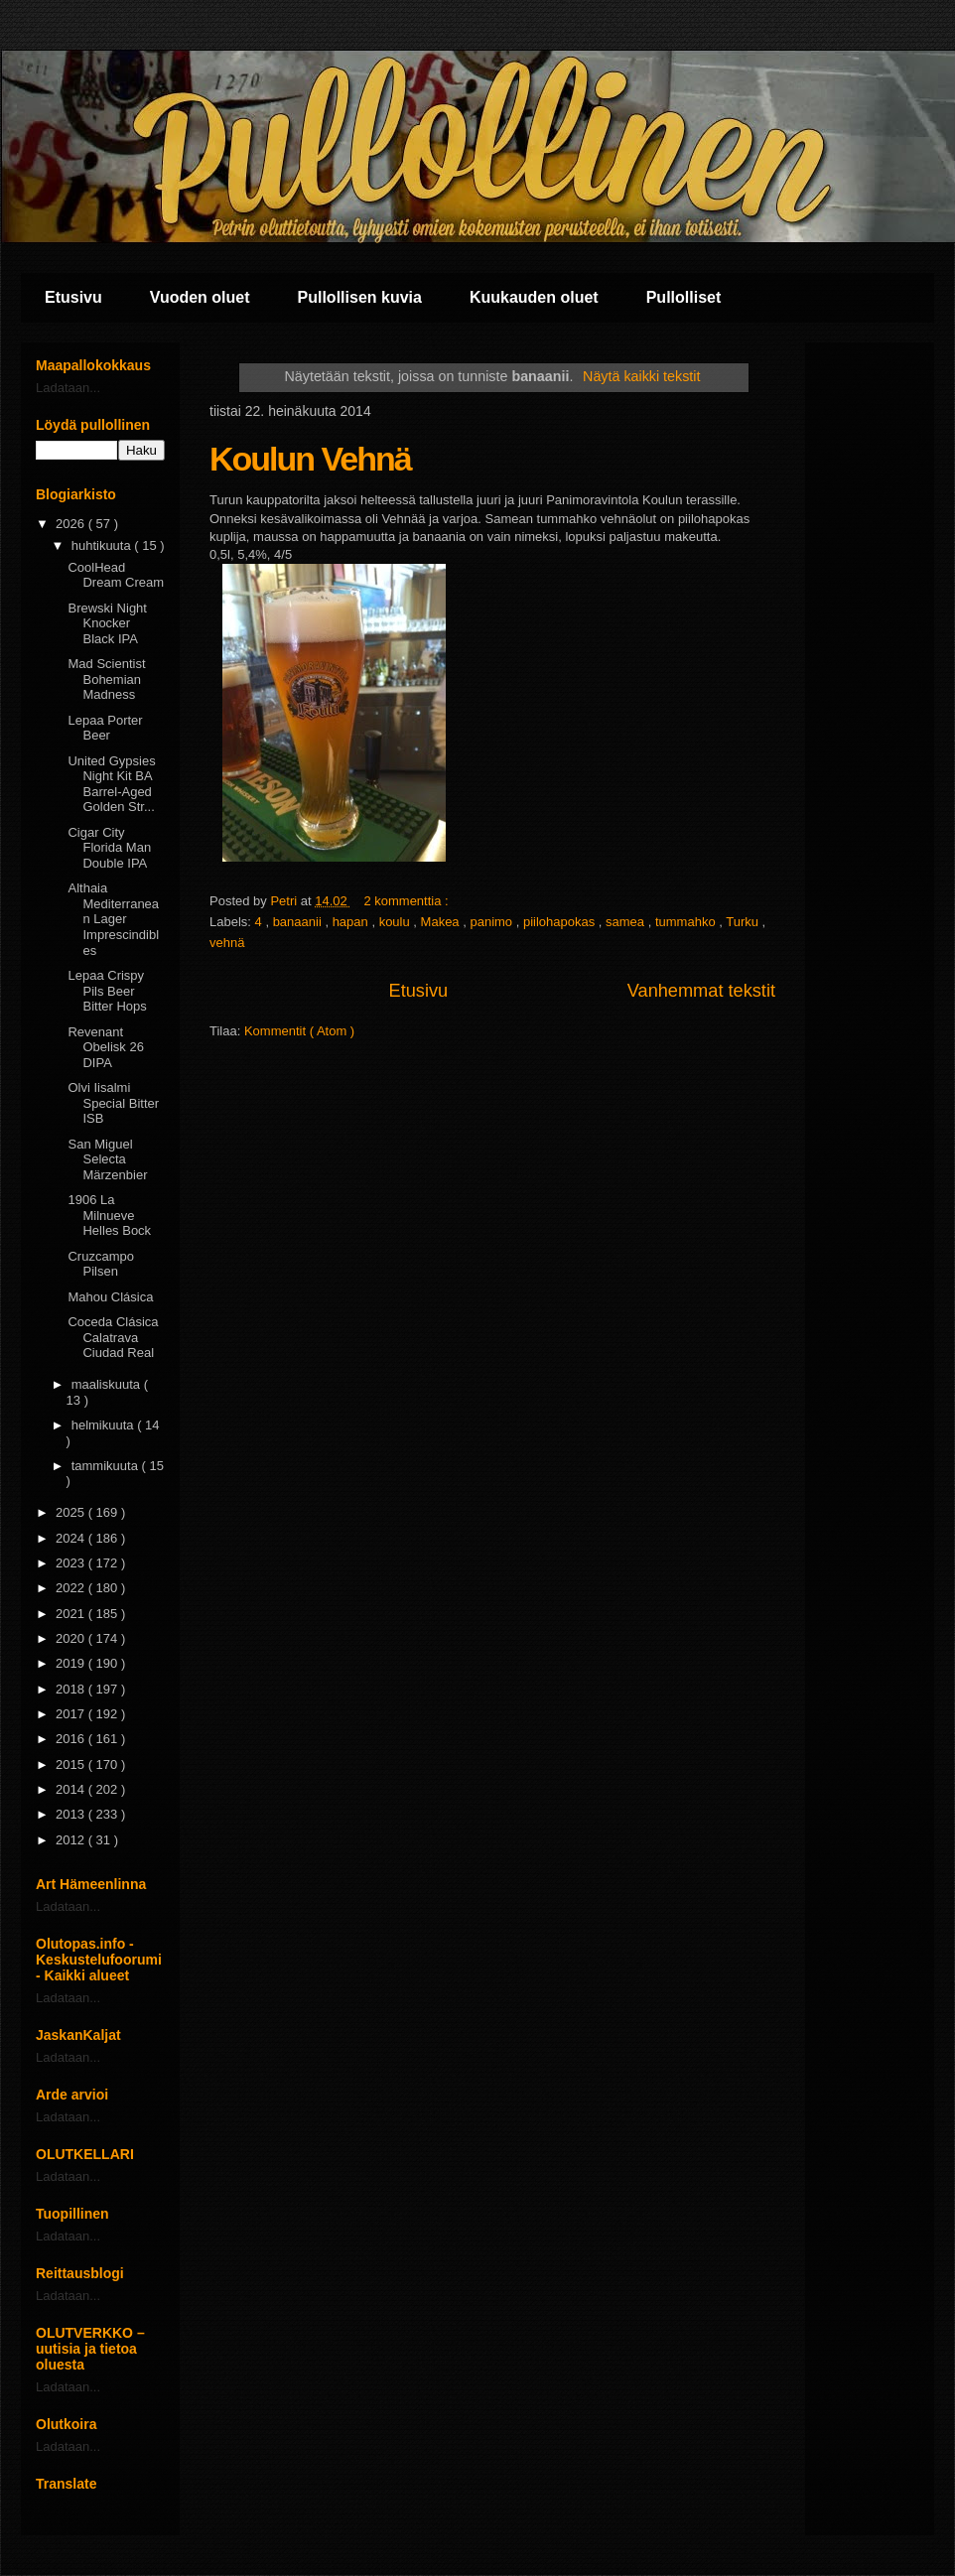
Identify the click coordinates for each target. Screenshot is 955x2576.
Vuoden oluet (200, 297)
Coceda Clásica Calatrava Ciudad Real (113, 1337)
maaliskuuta (107, 1384)
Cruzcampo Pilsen (100, 1264)
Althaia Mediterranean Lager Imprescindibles (113, 919)
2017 (72, 1713)
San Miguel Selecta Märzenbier (107, 1159)
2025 (72, 1512)
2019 (72, 1663)
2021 (72, 1613)
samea (627, 921)
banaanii (299, 921)
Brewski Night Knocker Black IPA (107, 623)
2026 (72, 523)
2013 (72, 1814)
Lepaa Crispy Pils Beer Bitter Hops (107, 991)
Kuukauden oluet (534, 297)
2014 (72, 1789)
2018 (72, 1689)
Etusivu (73, 297)
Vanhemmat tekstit (701, 991)
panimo (492, 921)
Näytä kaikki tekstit (641, 376)
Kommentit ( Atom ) (299, 1030)
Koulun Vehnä (310, 458)
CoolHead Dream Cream (116, 575)
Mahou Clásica (110, 1296)
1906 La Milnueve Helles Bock (109, 1215)
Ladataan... (68, 387)
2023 (72, 1563)
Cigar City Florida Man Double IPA (109, 848)
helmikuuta (104, 1425)
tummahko (687, 921)
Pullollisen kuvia (360, 297)
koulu (396, 921)
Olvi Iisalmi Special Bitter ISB (113, 1103)
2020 (72, 1638)
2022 (72, 1587)
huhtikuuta (103, 545)
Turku (743, 921)
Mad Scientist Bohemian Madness (106, 679)
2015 (72, 1764)
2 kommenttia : (407, 900)
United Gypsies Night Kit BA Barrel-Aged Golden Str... (111, 784)
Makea (442, 921)
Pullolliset (684, 297)
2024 (72, 1538)
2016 (72, 1738)
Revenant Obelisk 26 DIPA (105, 1047)
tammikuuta (106, 1465)
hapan (352, 921)
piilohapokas (561, 921)
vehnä (226, 942)
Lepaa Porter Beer (105, 728)
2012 (72, 1839)
